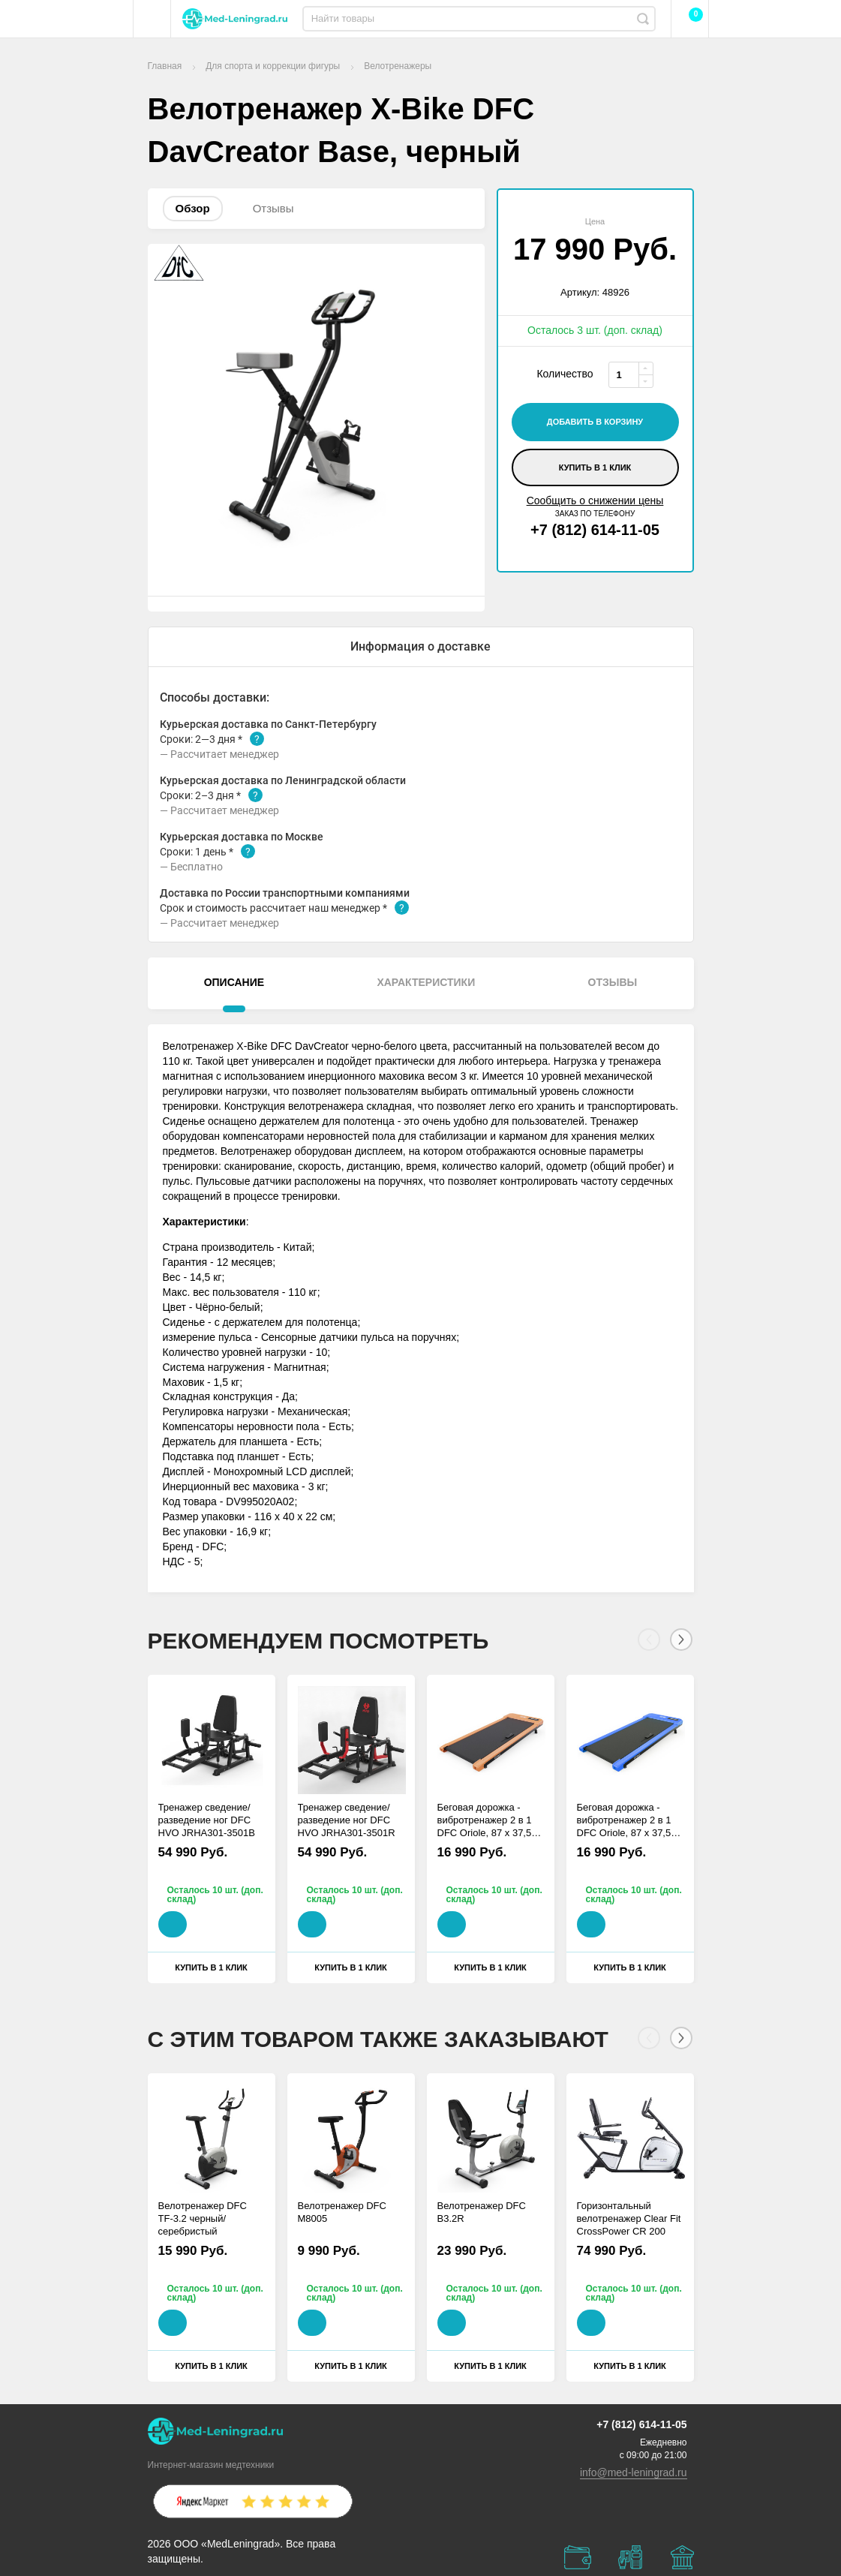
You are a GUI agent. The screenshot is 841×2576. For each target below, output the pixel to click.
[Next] (681, 1639)
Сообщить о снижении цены (595, 500)
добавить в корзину (595, 421)
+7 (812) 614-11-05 (594, 530)
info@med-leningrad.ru (633, 2472)
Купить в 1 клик (595, 467)
